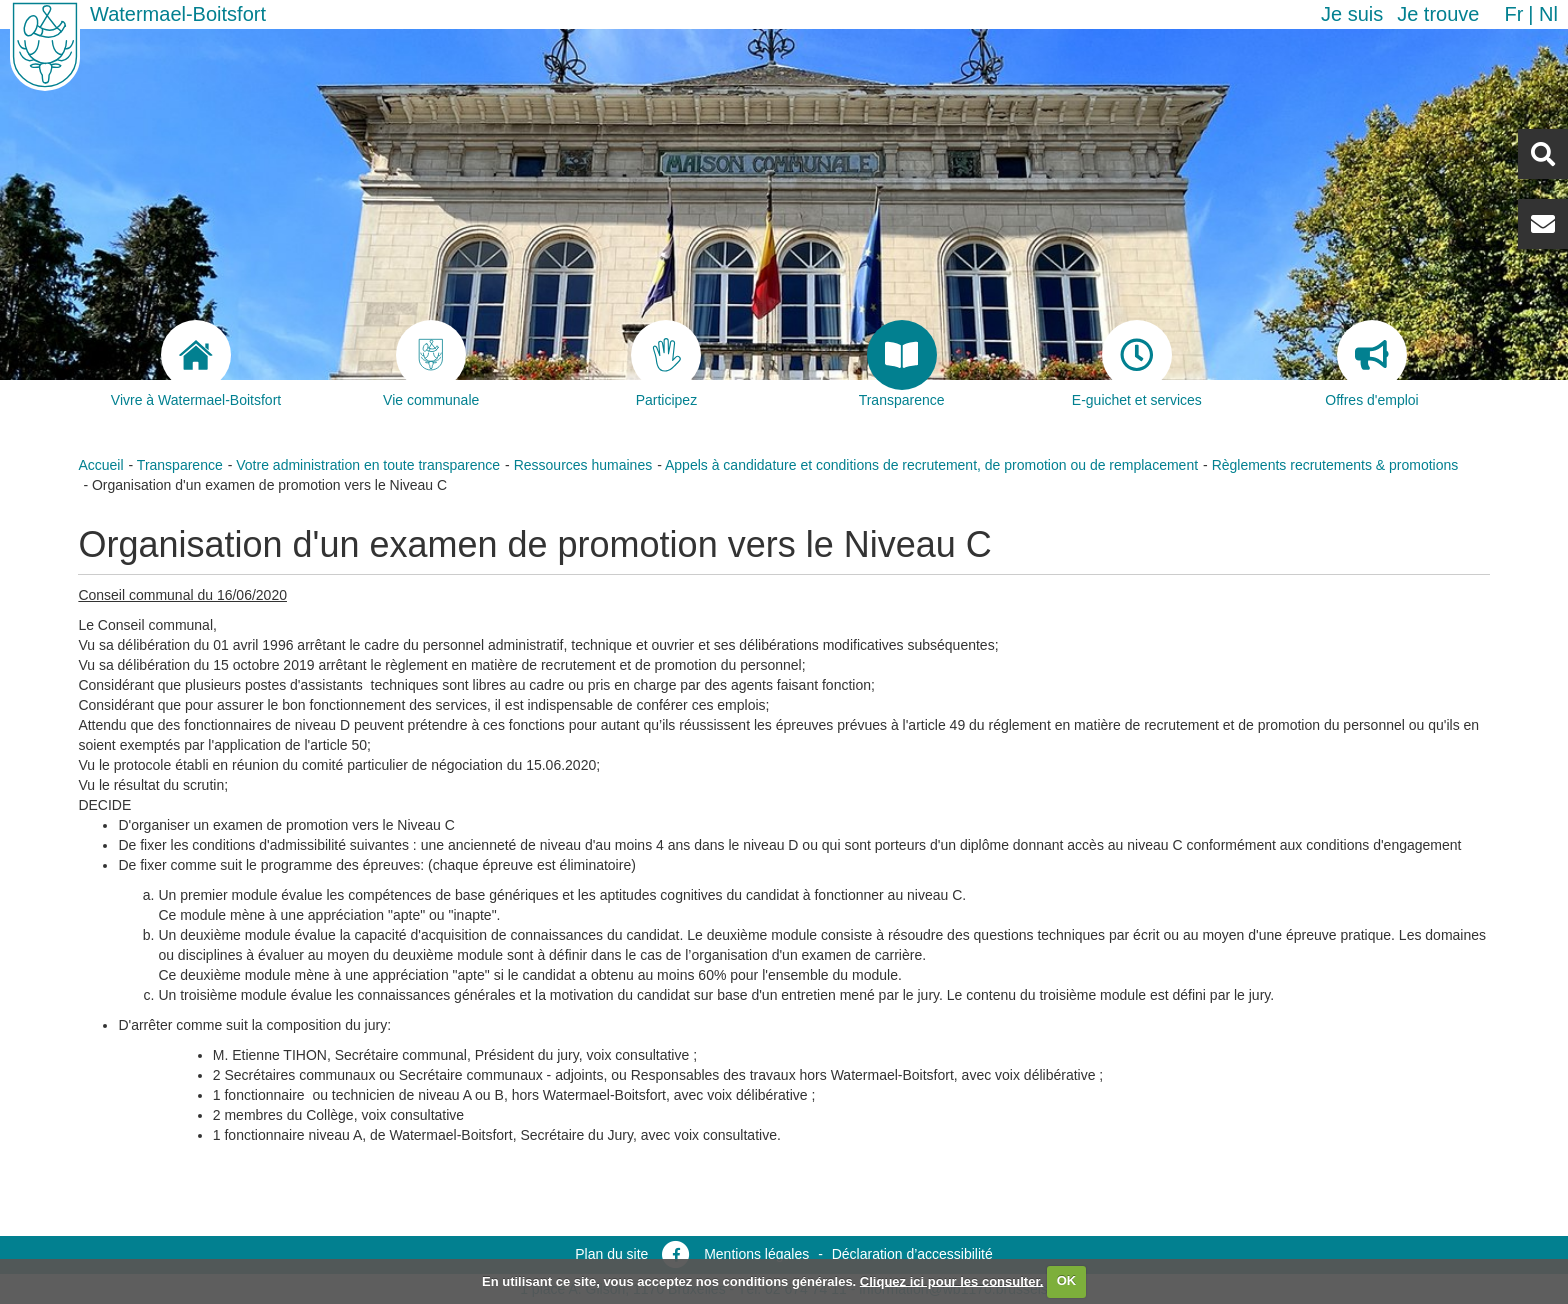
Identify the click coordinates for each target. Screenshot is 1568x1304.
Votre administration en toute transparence (368, 465)
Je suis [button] (1352, 14)
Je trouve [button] (1438, 14)
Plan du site (611, 1254)
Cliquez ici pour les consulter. (952, 1280)
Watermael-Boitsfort (178, 14)
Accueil (100, 465)
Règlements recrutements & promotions (1335, 465)
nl (1548, 14)
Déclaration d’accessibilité (912, 1254)
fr (1513, 14)
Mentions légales (756, 1254)
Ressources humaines (583, 465)
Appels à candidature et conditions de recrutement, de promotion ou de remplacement (931, 465)
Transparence (180, 465)
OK (1067, 1280)
